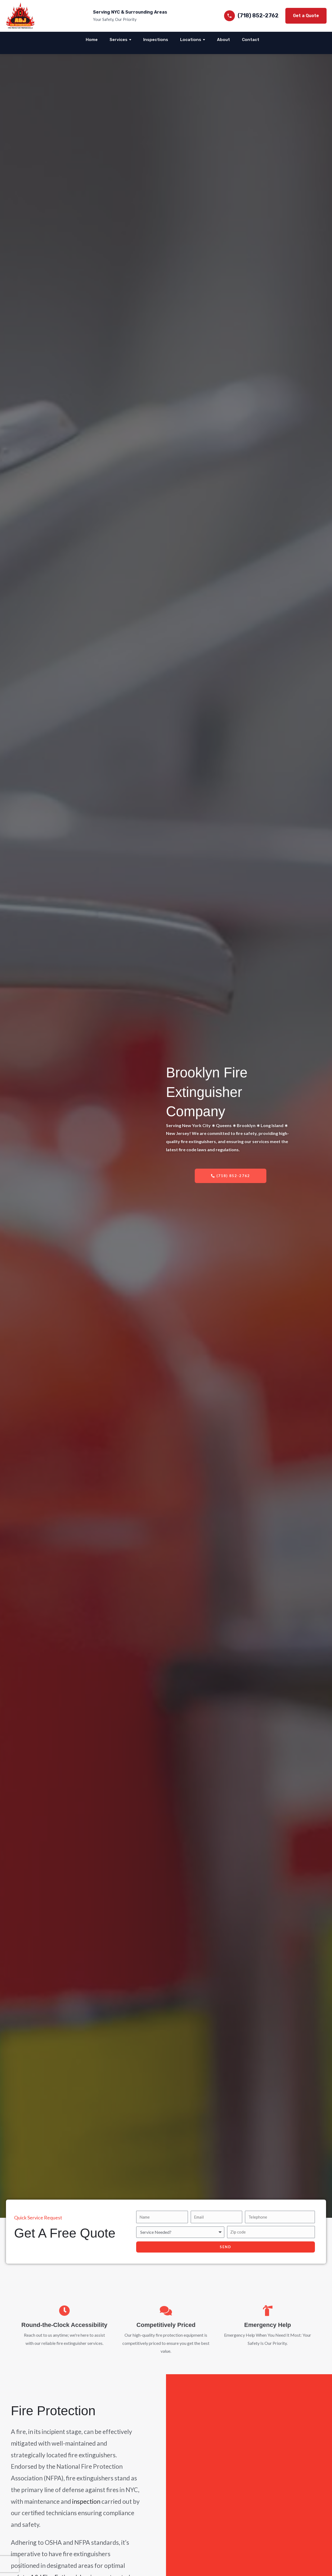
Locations (190, 39)
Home (92, 39)
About (223, 39)
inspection (86, 2501)
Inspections (155, 39)
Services (118, 39)
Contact (250, 39)
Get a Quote (306, 15)
